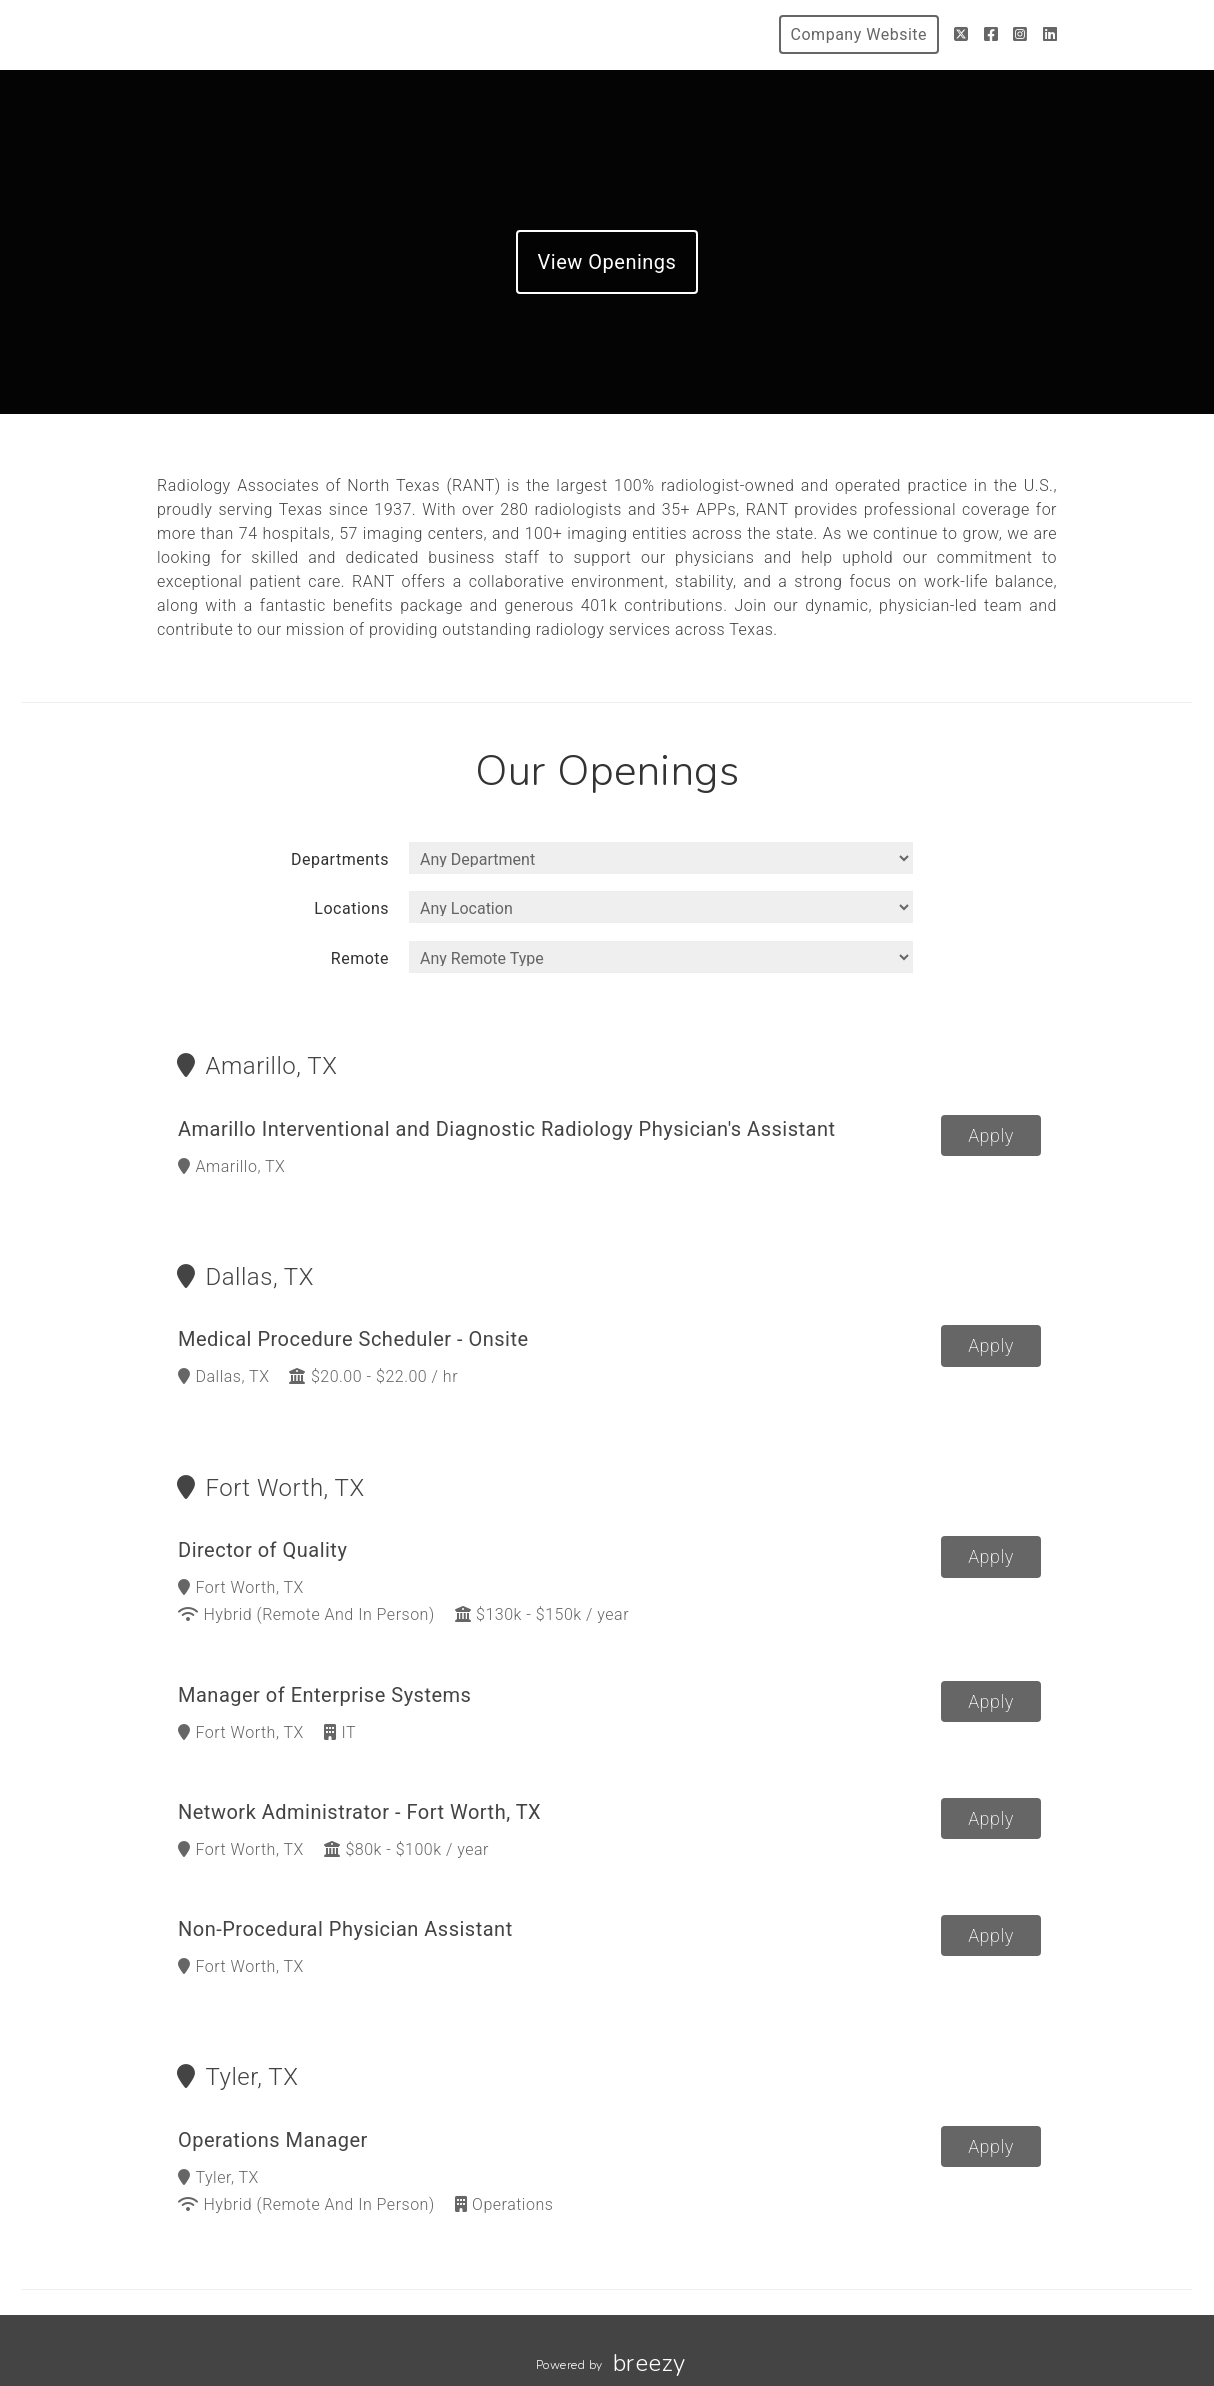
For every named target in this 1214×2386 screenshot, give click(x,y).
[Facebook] (991, 34)
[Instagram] (1020, 34)
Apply (991, 1135)
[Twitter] (961, 34)
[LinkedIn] (1050, 34)
